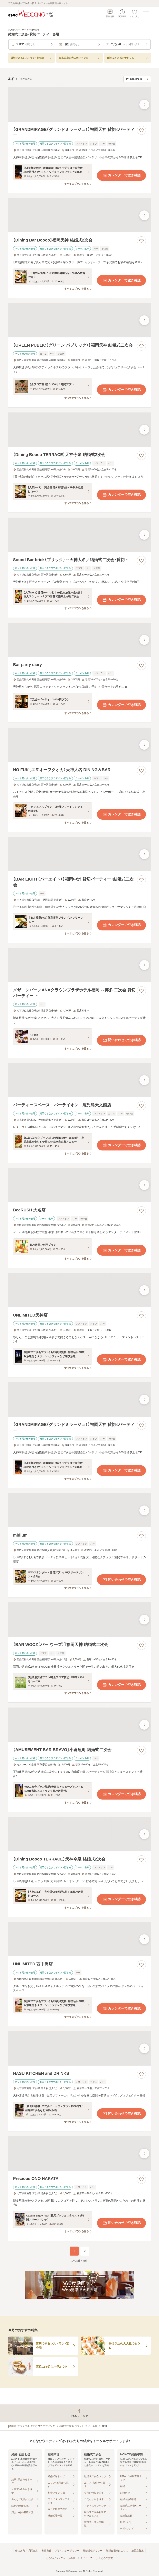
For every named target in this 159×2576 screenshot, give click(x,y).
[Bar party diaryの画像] (79, 640)
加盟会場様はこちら (117, 2550)
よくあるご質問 (104, 2558)
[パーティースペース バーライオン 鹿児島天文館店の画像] (79, 1080)
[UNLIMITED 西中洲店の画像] (79, 1939)
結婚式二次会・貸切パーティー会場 (78, 2426)
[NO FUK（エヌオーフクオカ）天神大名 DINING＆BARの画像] (79, 745)
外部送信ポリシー (92, 2550)
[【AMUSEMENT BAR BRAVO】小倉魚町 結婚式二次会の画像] (79, 1725)
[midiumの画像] (79, 1510)
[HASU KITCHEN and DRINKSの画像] (79, 2048)
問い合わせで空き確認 (121, 1040)
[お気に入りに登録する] (141, 130)
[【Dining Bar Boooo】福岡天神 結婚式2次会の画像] (79, 215)
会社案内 (20, 2550)
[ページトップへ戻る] (79, 2413)
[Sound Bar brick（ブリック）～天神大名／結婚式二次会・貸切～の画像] (79, 535)
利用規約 (33, 2550)
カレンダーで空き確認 (121, 175)
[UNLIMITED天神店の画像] (79, 1290)
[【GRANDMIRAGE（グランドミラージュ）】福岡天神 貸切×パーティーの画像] (79, 104)
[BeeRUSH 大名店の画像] (79, 1185)
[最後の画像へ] (144, 104)
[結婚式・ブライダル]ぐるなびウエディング (31, 2426)
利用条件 (46, 2550)
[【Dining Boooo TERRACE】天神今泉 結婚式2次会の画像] (79, 429)
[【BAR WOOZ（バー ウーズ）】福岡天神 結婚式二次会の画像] (79, 1619)
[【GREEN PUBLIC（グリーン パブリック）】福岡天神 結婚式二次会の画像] (79, 320)
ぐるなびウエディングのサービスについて (69, 2558)
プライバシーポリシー (67, 2550)
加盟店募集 (137, 2550)
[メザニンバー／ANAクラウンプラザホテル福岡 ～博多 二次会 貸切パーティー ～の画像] (79, 965)
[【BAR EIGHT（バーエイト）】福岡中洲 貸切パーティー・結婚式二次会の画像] (79, 854)
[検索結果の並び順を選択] (137, 79)
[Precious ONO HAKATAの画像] (79, 2153)
